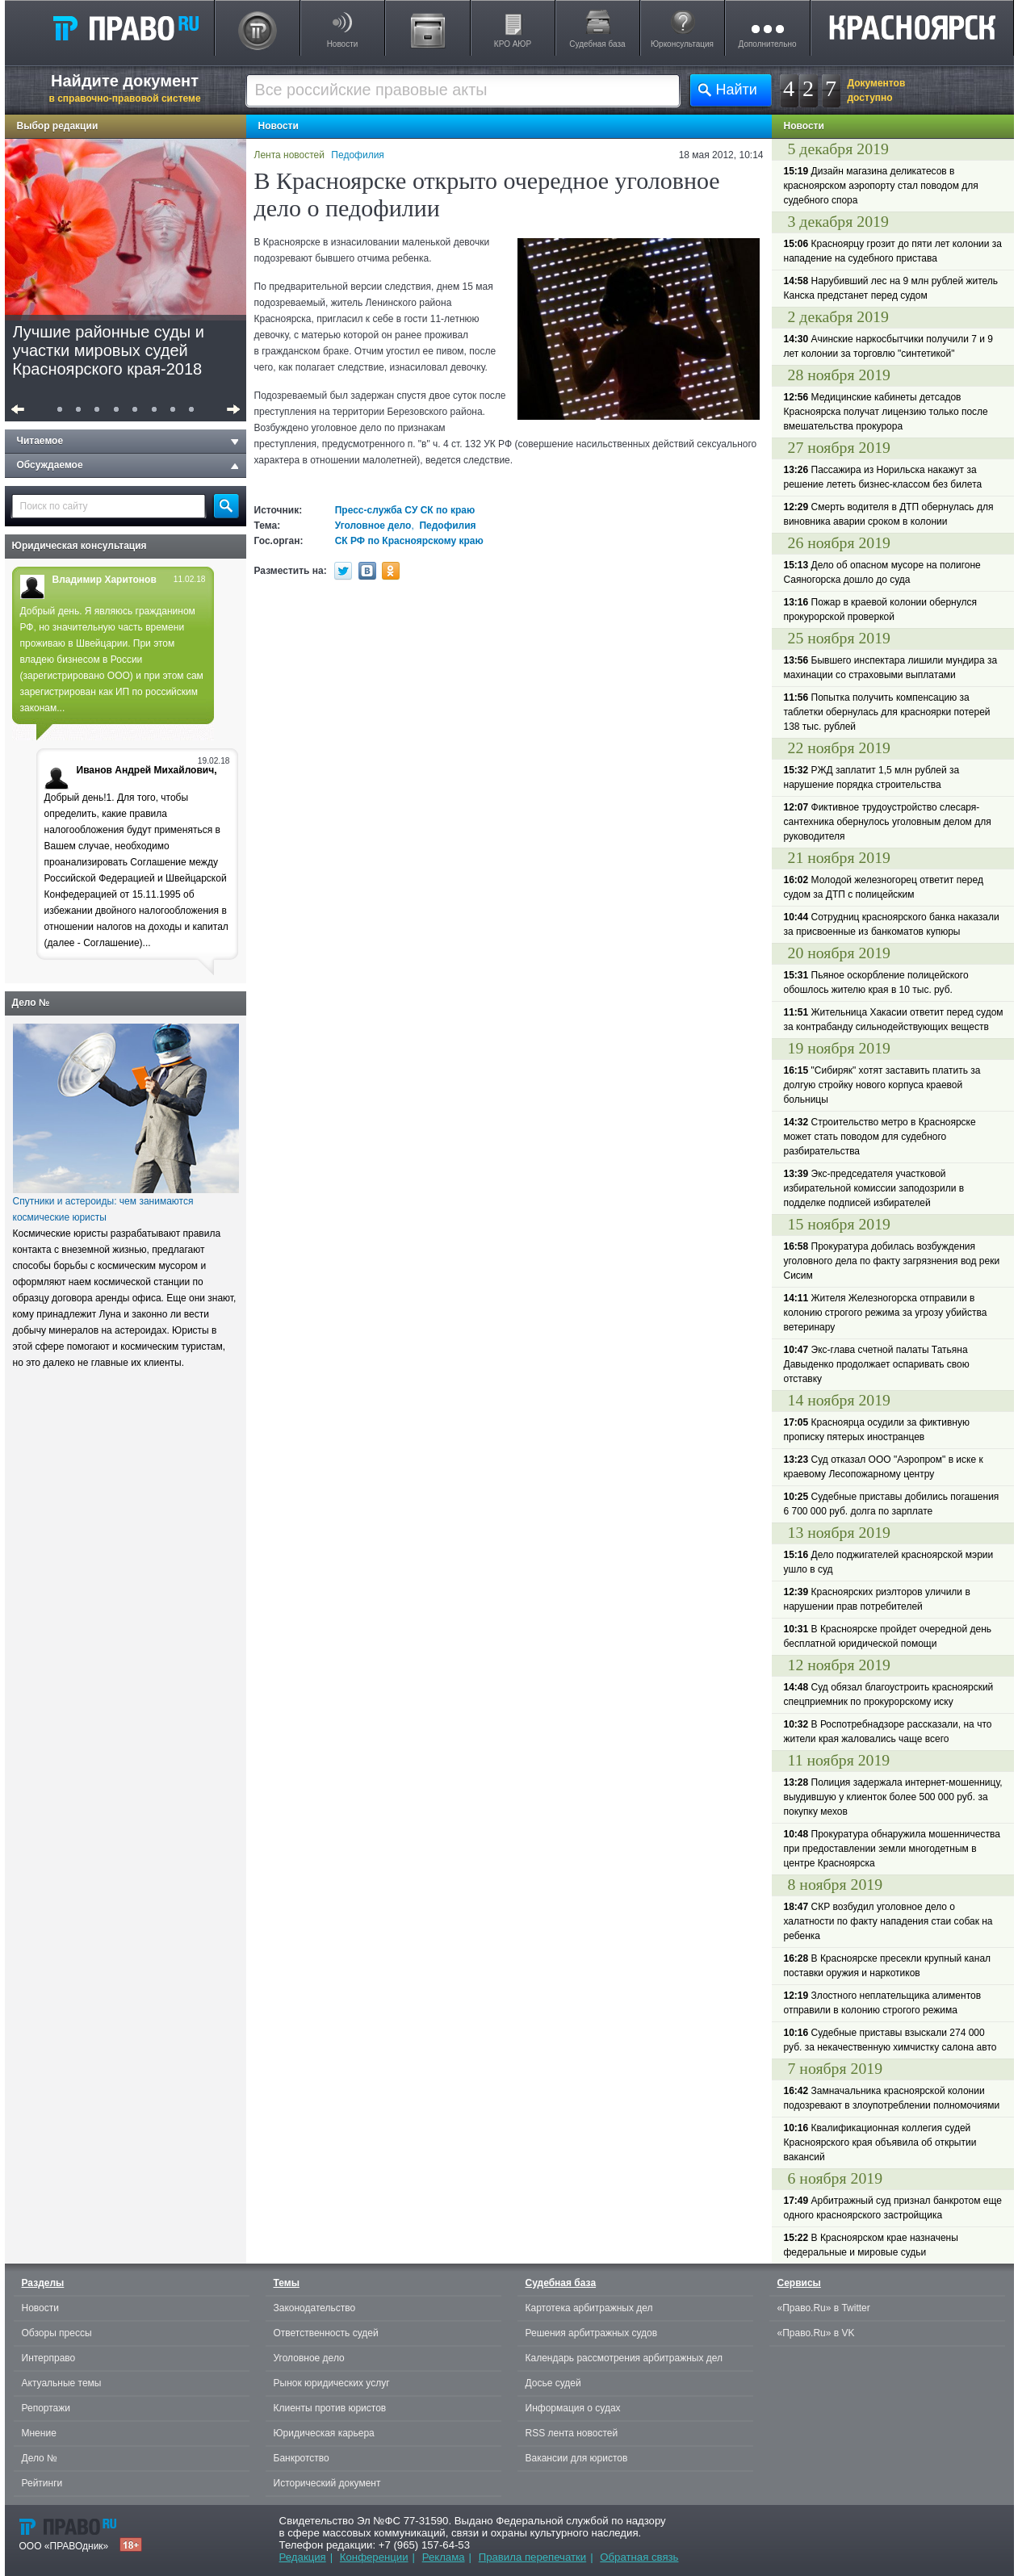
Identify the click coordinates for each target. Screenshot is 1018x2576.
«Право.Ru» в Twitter (823, 2308)
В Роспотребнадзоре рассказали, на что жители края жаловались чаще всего (888, 1732)
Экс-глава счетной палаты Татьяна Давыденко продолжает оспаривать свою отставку (877, 1364)
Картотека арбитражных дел (589, 2308)
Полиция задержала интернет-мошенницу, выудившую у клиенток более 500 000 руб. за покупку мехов (893, 1797)
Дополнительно (768, 44)
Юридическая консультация (79, 545)
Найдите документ (125, 88)
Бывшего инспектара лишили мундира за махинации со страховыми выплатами (891, 668)
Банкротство (301, 2458)
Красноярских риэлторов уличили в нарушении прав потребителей (877, 1599)
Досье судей (553, 2383)
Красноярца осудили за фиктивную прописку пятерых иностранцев (877, 1430)
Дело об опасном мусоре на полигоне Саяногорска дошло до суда (882, 572)
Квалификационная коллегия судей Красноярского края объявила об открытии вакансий (880, 2142)
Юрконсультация (682, 44)
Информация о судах (573, 2408)
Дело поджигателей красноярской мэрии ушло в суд (889, 1562)
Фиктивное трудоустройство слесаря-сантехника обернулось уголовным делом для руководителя (887, 822)
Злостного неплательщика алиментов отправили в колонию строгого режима (883, 2003)
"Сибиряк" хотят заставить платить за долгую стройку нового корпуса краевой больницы (882, 1085)
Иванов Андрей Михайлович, (147, 770)
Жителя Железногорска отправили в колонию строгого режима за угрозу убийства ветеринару (885, 1312)
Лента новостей (289, 155)
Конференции (374, 2557)
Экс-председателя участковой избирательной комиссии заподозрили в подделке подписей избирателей (874, 1188)
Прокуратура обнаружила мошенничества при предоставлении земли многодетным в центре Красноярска (892, 1848)
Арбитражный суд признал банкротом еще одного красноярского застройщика (893, 2208)
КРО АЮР (512, 44)
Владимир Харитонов (104, 579)
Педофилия (357, 155)
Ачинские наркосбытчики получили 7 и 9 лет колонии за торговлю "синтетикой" (888, 346)
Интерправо (49, 2358)
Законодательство (315, 2308)
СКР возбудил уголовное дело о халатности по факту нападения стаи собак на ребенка (888, 1921)
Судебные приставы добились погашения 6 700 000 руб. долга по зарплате (891, 1504)
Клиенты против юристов (330, 2408)
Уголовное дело (373, 525)
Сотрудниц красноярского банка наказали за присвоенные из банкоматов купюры (891, 924)
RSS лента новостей (572, 2433)
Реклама (443, 2557)
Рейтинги (42, 2483)
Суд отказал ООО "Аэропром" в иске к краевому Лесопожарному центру (883, 1467)
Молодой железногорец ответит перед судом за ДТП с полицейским (883, 887)
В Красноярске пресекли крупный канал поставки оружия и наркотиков (887, 1966)
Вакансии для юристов (577, 2458)
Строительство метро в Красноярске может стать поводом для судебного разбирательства (880, 1136)
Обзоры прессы (57, 2333)
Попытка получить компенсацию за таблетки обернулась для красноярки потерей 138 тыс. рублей (887, 712)
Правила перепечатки (532, 2557)
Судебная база (597, 44)
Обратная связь (639, 2557)
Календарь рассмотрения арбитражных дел (624, 2358)
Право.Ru (125, 27)
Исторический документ (327, 2483)
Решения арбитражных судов (592, 2333)
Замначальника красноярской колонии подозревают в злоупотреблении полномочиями (892, 2098)
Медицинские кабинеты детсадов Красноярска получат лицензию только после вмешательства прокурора (886, 412)
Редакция (302, 2557)
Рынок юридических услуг (332, 2383)
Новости (342, 44)
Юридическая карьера (324, 2433)
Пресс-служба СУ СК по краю (405, 510)
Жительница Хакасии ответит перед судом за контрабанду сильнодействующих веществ (893, 1019)
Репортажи (46, 2408)
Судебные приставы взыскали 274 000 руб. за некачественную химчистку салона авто (890, 2040)
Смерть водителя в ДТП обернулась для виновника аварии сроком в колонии (889, 514)
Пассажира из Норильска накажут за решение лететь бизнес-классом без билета (883, 477)
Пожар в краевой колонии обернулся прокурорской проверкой (880, 609)
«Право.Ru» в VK (816, 2333)
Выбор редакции (57, 126)
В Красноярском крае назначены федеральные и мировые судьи (871, 2245)
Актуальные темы (62, 2383)
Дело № (31, 1002)
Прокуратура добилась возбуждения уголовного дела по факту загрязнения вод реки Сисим (892, 1261)
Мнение (39, 2433)
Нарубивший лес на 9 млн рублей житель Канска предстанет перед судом (891, 288)
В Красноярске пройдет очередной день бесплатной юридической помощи (888, 1636)
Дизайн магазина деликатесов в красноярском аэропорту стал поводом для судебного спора (881, 185)
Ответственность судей (326, 2333)
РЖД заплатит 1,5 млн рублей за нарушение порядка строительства (872, 777)
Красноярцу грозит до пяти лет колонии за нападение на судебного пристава (893, 251)
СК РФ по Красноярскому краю (409, 541)
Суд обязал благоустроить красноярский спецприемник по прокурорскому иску (889, 1694)
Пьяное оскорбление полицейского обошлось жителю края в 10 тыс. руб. (876, 982)
